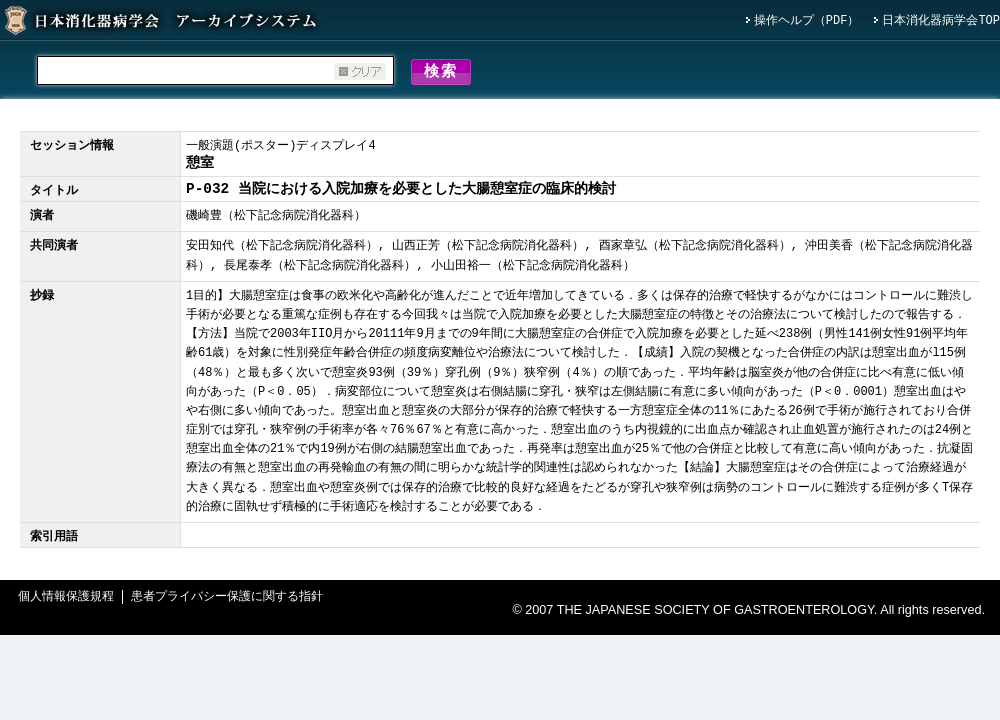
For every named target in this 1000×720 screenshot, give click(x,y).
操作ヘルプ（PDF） (807, 21)
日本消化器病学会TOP (941, 21)
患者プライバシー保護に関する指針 (227, 600)
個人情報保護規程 (66, 600)
